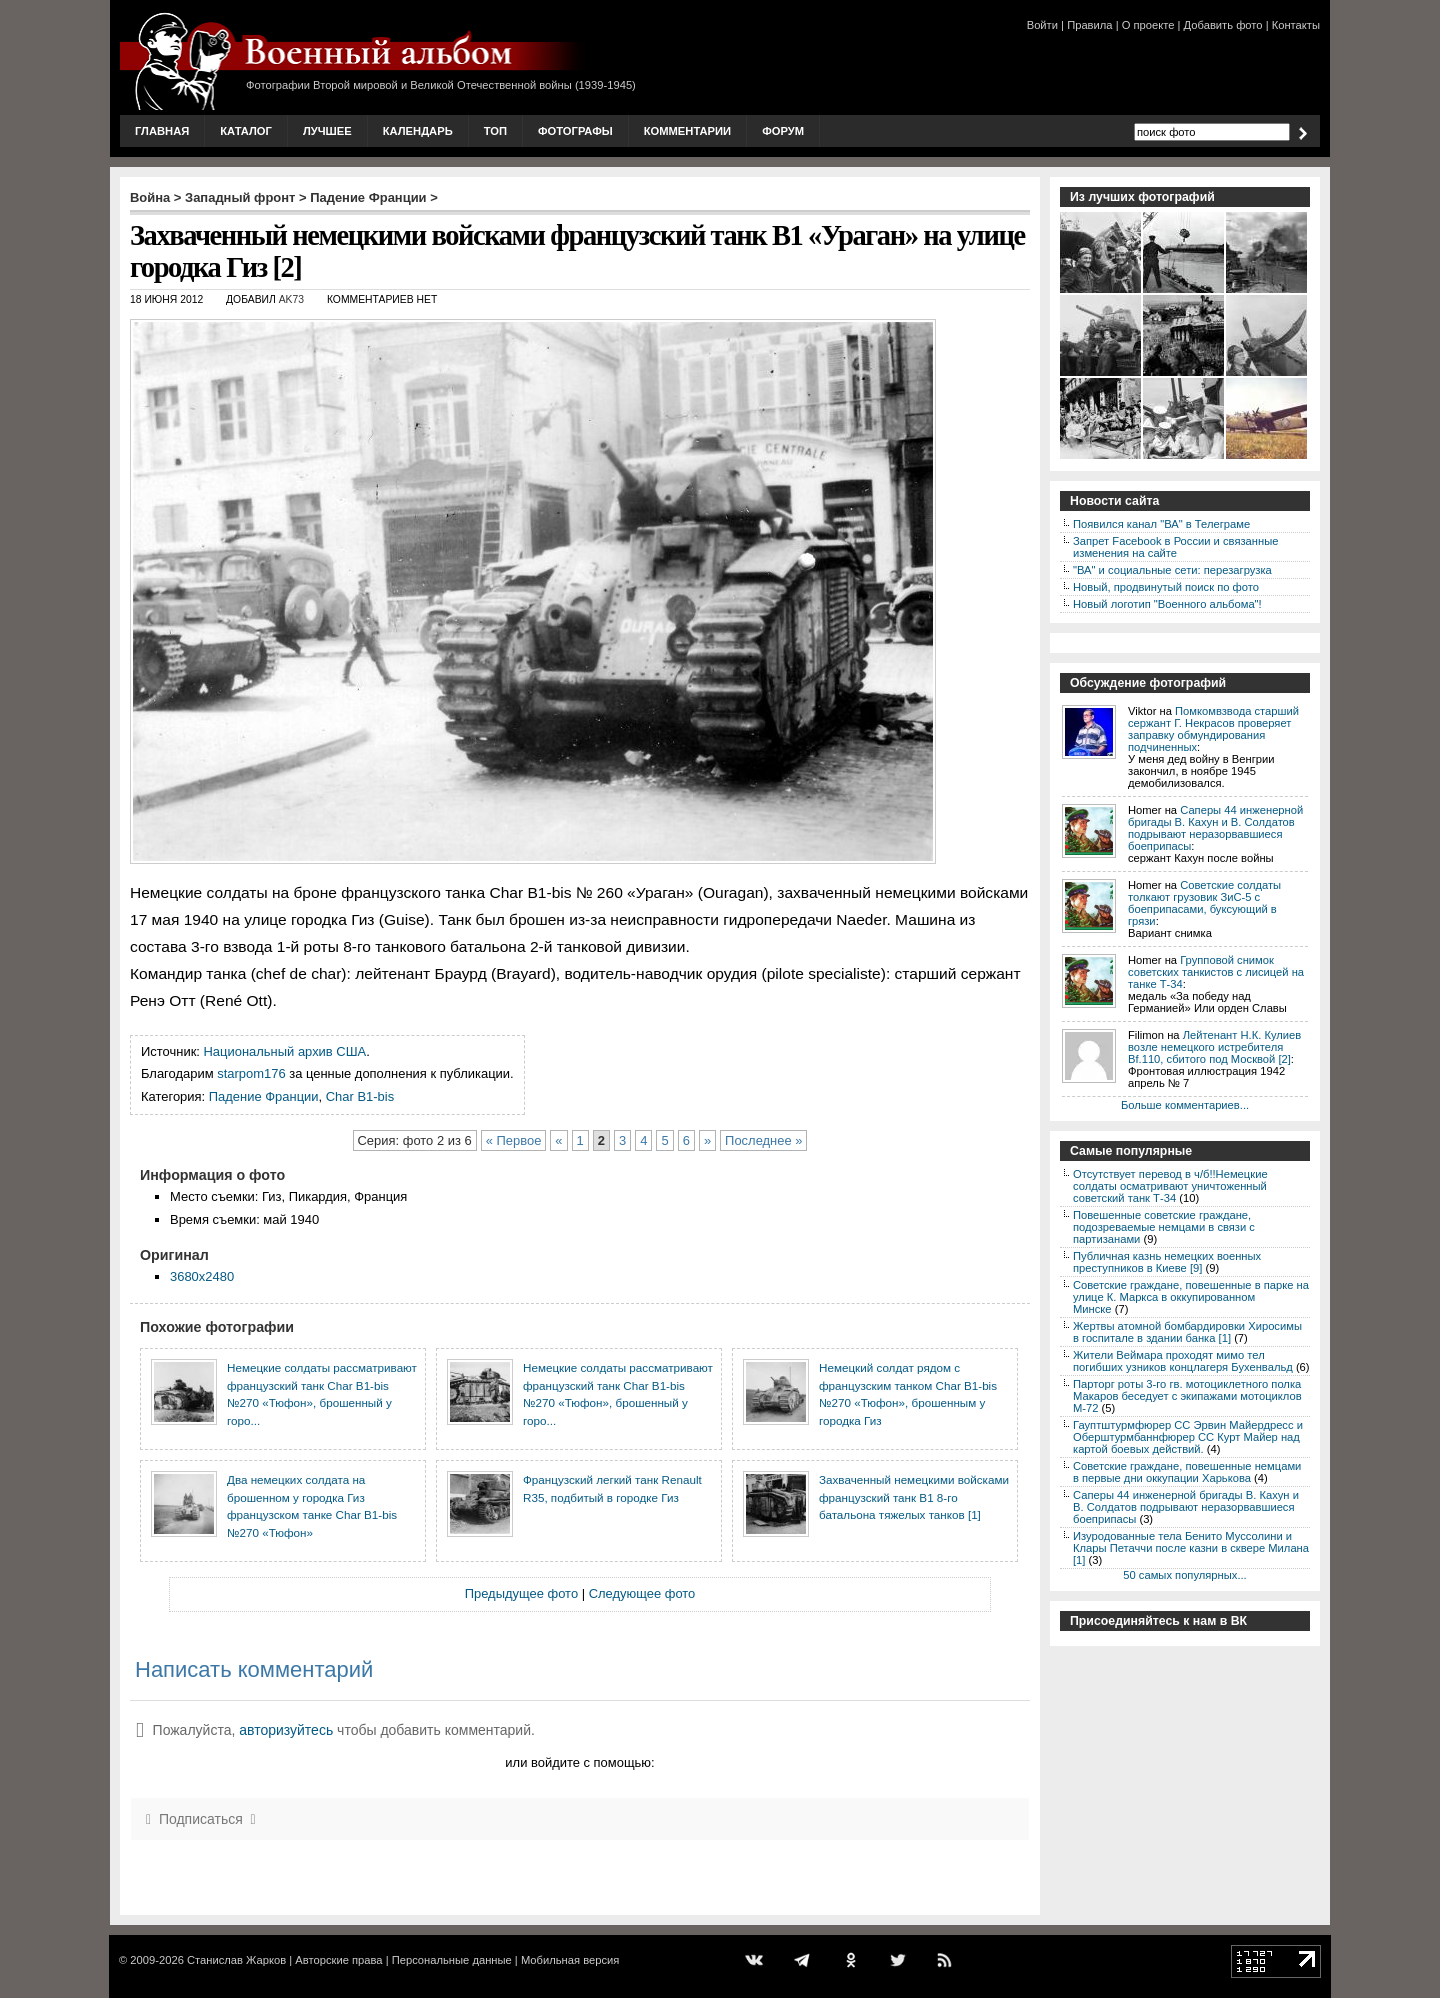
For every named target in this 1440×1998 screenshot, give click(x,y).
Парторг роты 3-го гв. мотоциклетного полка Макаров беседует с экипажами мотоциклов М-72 (1187, 1396)
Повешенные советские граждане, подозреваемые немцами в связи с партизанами (1164, 1227)
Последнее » (763, 1140)
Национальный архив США (285, 1051)
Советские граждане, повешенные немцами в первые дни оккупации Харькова (1187, 1472)
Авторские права (338, 1960)
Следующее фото (642, 1593)
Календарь (418, 131)
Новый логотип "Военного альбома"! (1167, 604)
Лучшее (327, 131)
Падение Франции (368, 197)
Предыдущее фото (521, 1593)
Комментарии (687, 131)
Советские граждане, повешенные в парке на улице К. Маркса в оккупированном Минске (1191, 1297)
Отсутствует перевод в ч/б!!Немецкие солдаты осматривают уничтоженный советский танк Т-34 (1170, 1186)
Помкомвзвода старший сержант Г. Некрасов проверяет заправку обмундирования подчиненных (1213, 729)
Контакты (1296, 25)
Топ (495, 131)
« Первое (514, 1140)
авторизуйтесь (286, 1730)
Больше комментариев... (1185, 1105)
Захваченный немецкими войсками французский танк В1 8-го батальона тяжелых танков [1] (914, 1497)
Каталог (246, 131)
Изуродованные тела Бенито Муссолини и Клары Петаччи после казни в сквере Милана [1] (1191, 1548)
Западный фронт (240, 197)
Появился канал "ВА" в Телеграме (1161, 524)
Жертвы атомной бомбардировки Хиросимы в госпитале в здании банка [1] (1187, 1332)
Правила (1089, 25)
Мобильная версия (570, 1960)
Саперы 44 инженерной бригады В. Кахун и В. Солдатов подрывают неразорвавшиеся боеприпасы (1215, 828)
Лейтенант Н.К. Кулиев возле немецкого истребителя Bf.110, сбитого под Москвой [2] (1214, 1047)
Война (150, 197)
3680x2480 (202, 1276)
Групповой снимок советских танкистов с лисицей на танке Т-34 (1216, 972)
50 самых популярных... (1184, 1575)
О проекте (1148, 25)
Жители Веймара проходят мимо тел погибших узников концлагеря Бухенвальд (1183, 1361)
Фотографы (575, 131)
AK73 (291, 299)
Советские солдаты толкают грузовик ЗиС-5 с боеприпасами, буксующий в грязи (1204, 903)
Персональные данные (452, 1960)
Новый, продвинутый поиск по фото (1166, 587)
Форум (783, 131)
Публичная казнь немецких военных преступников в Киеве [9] (1167, 1262)
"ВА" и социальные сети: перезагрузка (1172, 570)
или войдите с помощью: (579, 1762)
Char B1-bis (360, 1096)
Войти (1042, 25)
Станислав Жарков (236, 1960)
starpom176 (251, 1073)
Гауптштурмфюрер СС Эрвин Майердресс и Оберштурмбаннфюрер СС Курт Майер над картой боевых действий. (1188, 1437)
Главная (162, 131)
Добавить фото (1223, 25)
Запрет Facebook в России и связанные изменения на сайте (1175, 547)
